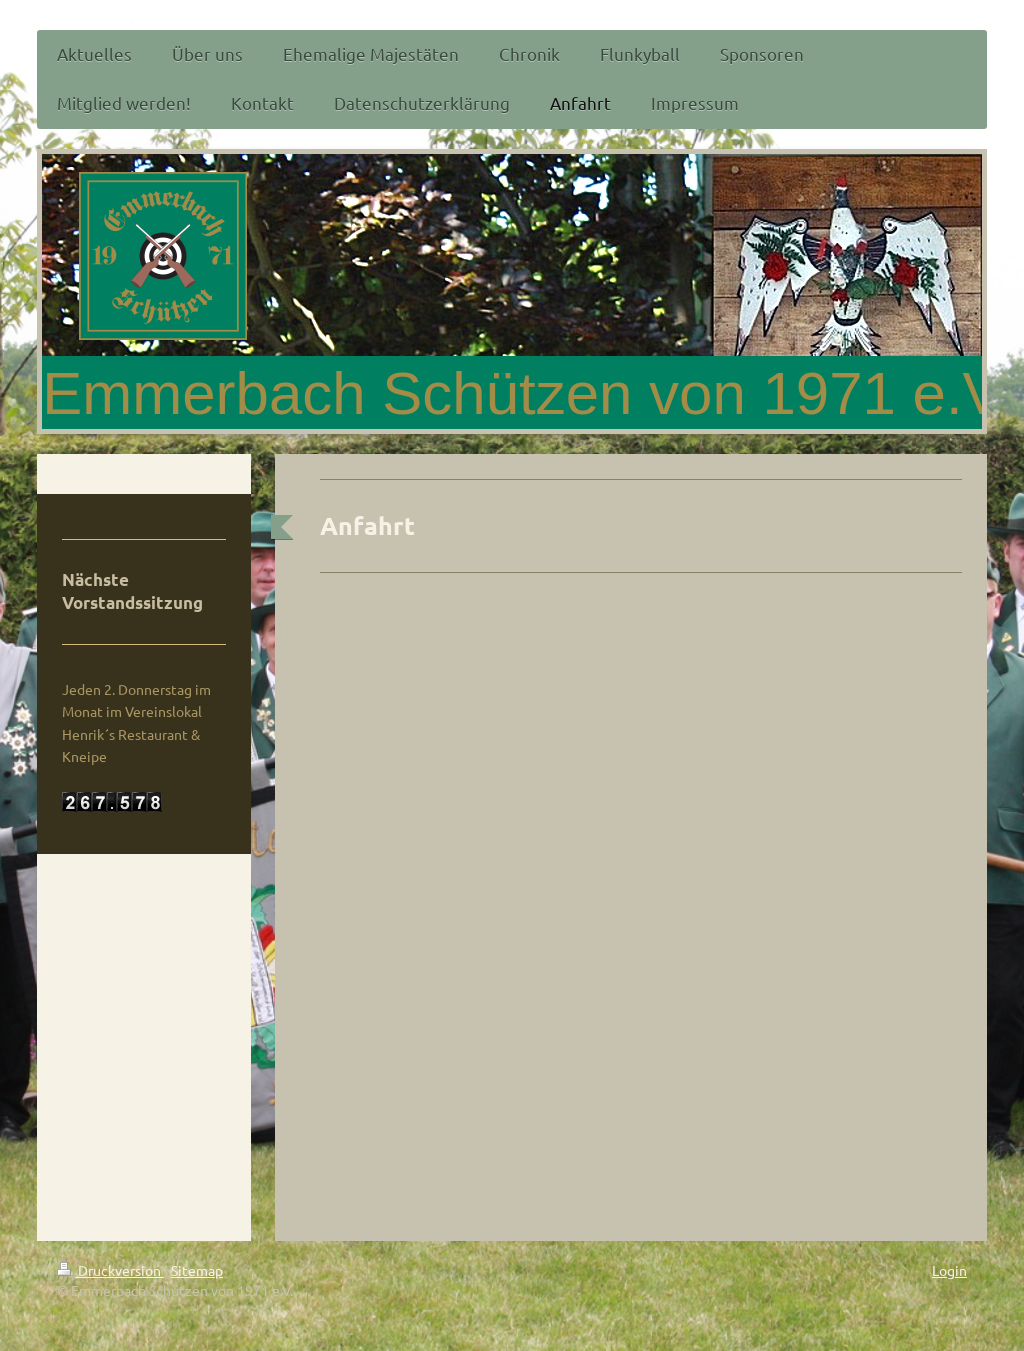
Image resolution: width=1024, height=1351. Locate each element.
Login (949, 1270)
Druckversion (110, 1270)
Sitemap (197, 1270)
